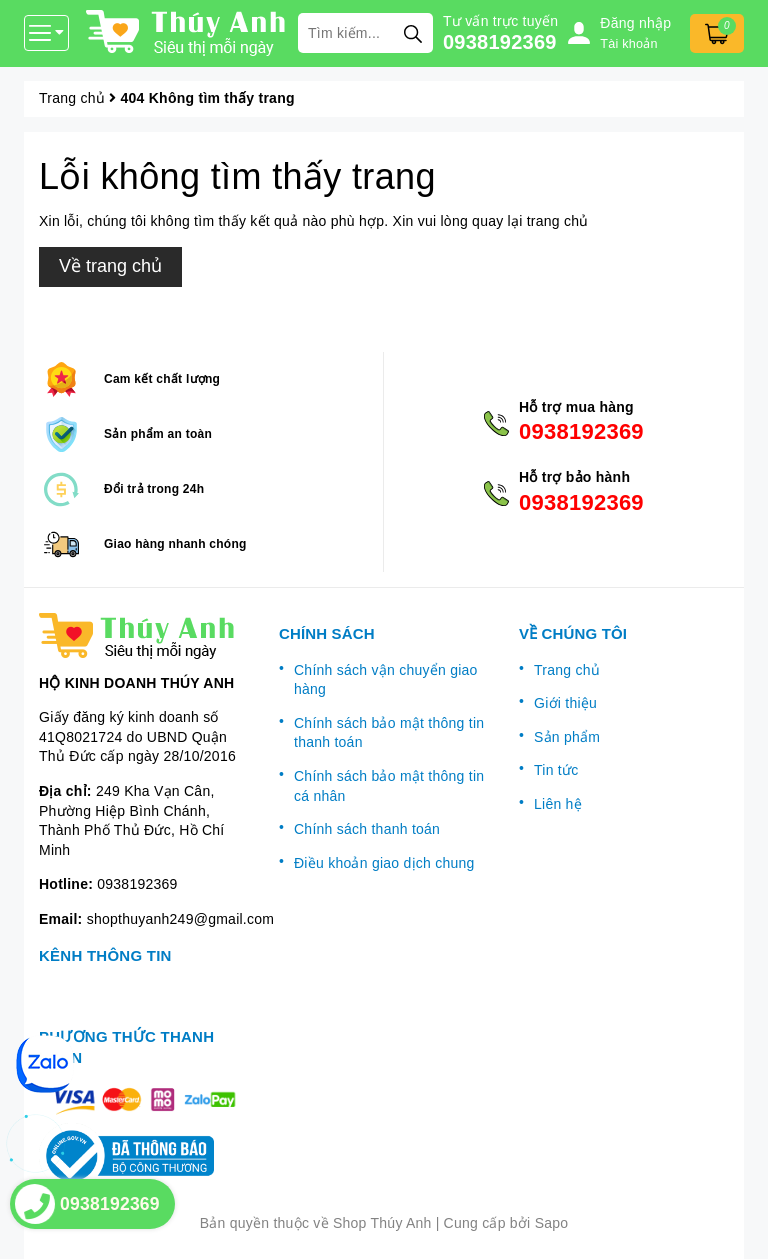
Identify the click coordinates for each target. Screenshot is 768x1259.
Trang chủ (567, 670)
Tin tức (556, 770)
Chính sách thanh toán (367, 829)
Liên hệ (558, 804)
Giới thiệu (565, 703)
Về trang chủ (110, 266)
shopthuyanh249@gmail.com (181, 919)
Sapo (552, 1223)
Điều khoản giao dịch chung (384, 863)
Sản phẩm (567, 737)
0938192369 (500, 42)
